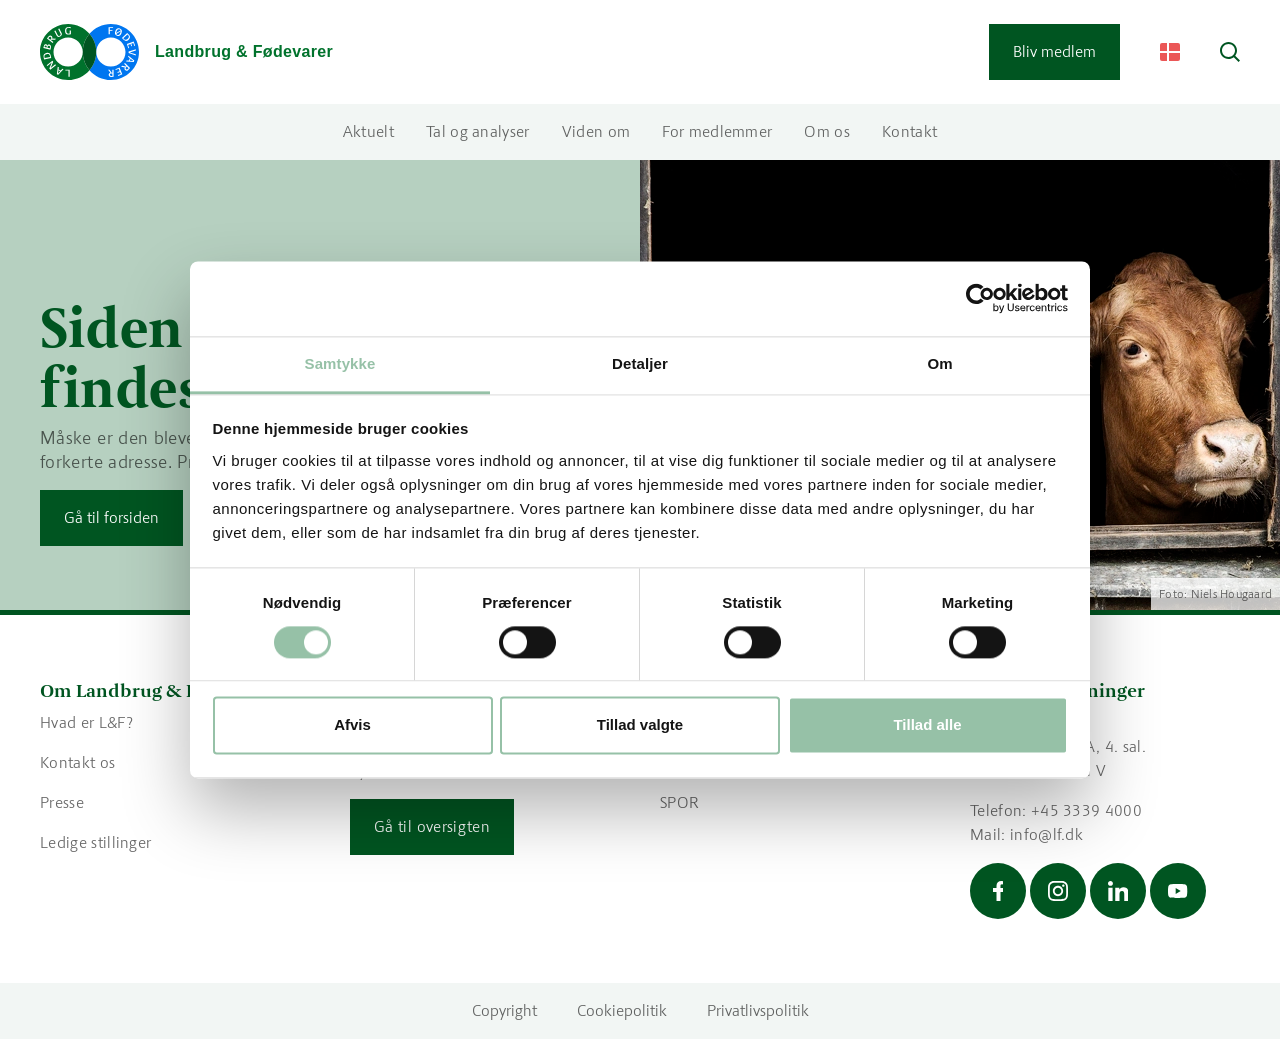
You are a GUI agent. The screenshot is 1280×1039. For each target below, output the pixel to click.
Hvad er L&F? (86, 722)
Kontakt (909, 131)
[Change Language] (1170, 52)
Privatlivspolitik (758, 1010)
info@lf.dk (1046, 834)
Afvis (352, 725)
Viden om (596, 131)
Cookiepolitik (622, 1010)
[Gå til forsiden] (186, 52)
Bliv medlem (1054, 51)
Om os (827, 131)
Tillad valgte (640, 725)
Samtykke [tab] (340, 363)
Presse (62, 802)
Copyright (504, 1010)
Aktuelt (368, 131)
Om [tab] (939, 363)
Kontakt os (77, 762)
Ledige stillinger (95, 842)
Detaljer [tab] (640, 363)
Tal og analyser (478, 131)
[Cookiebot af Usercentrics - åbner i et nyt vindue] (980, 298)
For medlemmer (717, 131)
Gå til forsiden (111, 517)
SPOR (679, 802)
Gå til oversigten (432, 826)
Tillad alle (927, 725)
